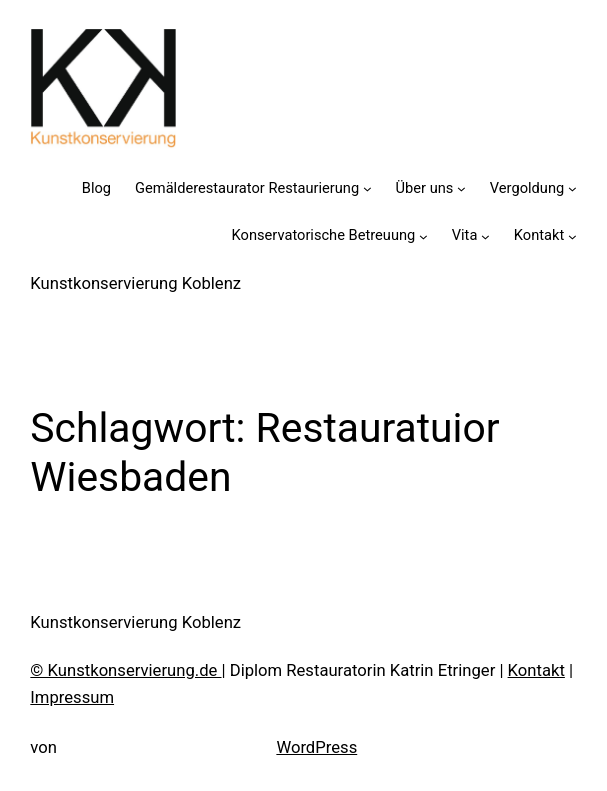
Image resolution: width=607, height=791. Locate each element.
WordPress (316, 747)
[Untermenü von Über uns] (461, 188)
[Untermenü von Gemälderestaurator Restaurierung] (367, 188)
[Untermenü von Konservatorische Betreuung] (423, 236)
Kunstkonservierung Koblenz (135, 283)
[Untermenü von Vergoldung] (572, 188)
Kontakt (536, 670)
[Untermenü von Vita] (485, 236)
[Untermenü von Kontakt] (572, 236)
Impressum (72, 697)
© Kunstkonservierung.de (125, 670)
